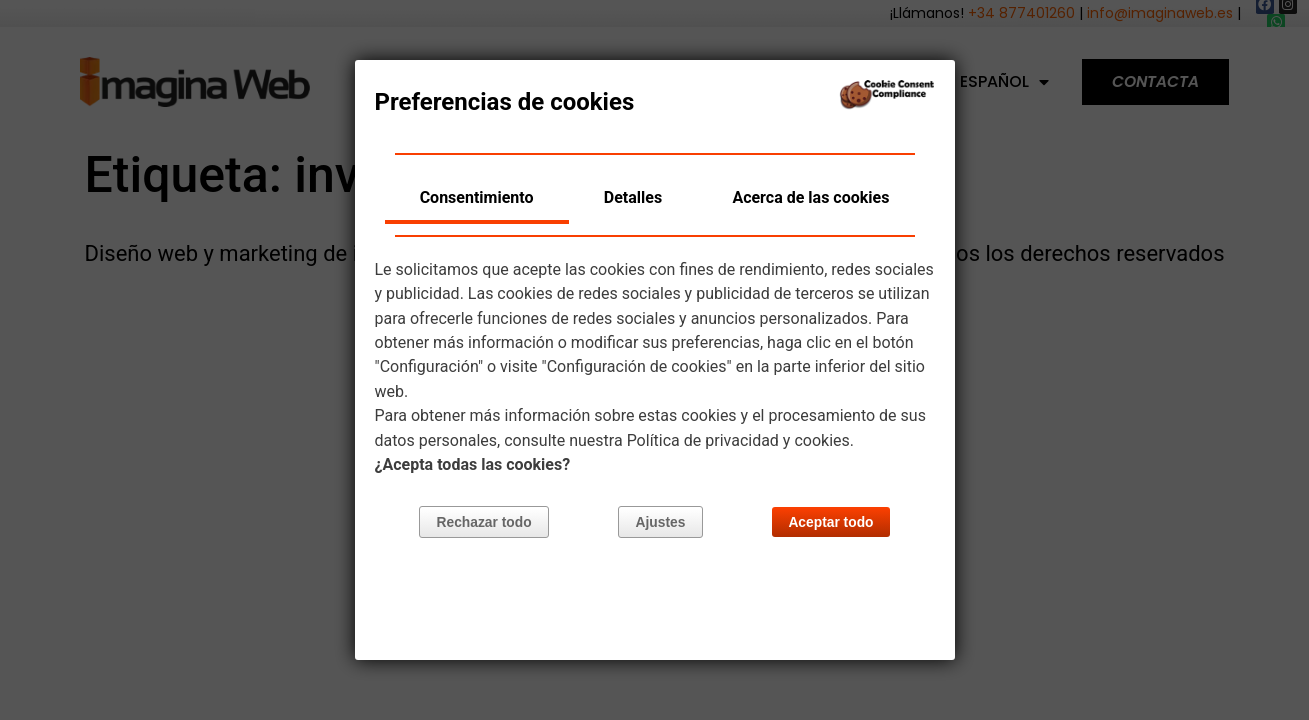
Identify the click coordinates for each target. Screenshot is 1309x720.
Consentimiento (477, 197)
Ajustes (661, 523)
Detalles (633, 197)
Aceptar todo (830, 523)
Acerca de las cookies (810, 197)
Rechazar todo (484, 523)
